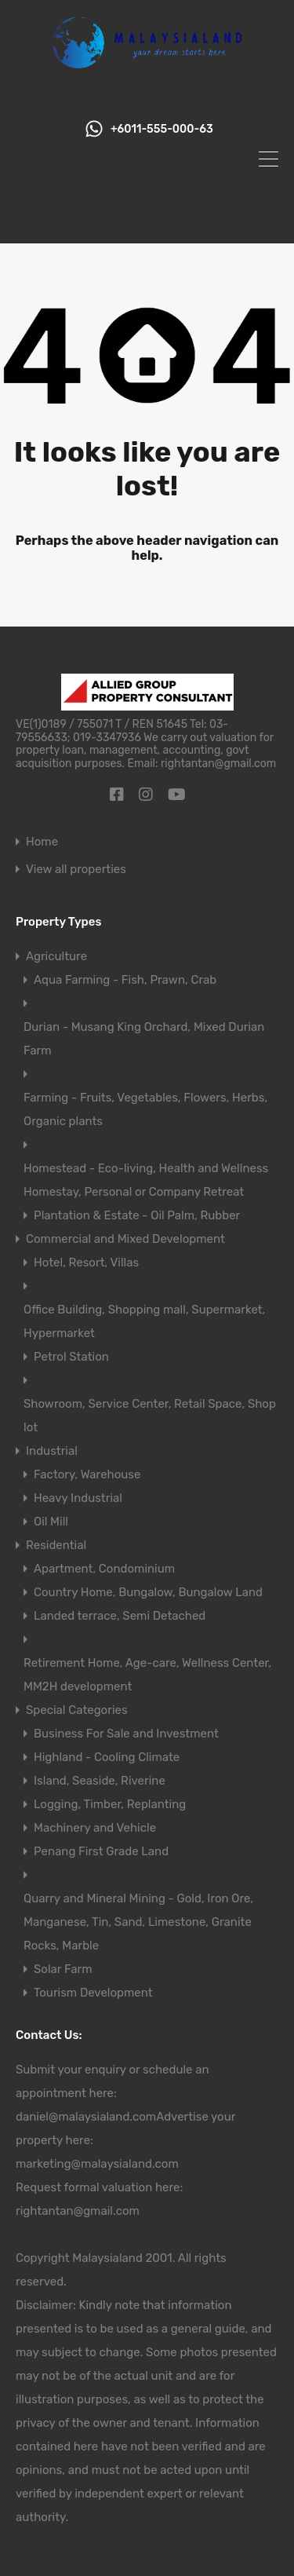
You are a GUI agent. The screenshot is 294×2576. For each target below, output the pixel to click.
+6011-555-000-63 (162, 129)
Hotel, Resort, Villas (86, 1262)
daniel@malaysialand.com (86, 2117)
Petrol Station (71, 1357)
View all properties (76, 869)
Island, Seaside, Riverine (99, 1781)
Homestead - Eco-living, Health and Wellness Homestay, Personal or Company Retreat (146, 1180)
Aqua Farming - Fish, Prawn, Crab (125, 980)
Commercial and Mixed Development (125, 1239)
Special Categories (77, 1710)
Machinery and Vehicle (95, 1828)
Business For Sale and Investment (126, 1733)
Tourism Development (93, 1993)
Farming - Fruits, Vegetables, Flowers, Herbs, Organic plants (145, 1109)
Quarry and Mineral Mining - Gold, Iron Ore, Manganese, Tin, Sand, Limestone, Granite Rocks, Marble (138, 1922)
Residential (56, 1545)
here (101, 2093)
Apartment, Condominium (104, 1569)
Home (42, 842)
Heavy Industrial (78, 1498)
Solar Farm (63, 1969)
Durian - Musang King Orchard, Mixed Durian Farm (144, 1039)
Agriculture (56, 956)
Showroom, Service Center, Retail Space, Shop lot (150, 1415)
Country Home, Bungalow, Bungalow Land (148, 1592)
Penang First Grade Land (101, 1851)
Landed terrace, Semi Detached (119, 1616)
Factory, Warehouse (87, 1474)
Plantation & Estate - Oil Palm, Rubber (137, 1215)
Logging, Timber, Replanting (110, 1804)
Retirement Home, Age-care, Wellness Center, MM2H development (147, 1675)
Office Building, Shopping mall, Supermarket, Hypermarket (144, 1321)
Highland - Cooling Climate (107, 1757)
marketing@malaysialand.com (97, 2164)
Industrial (52, 1451)
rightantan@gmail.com (78, 2211)
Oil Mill (51, 1522)
